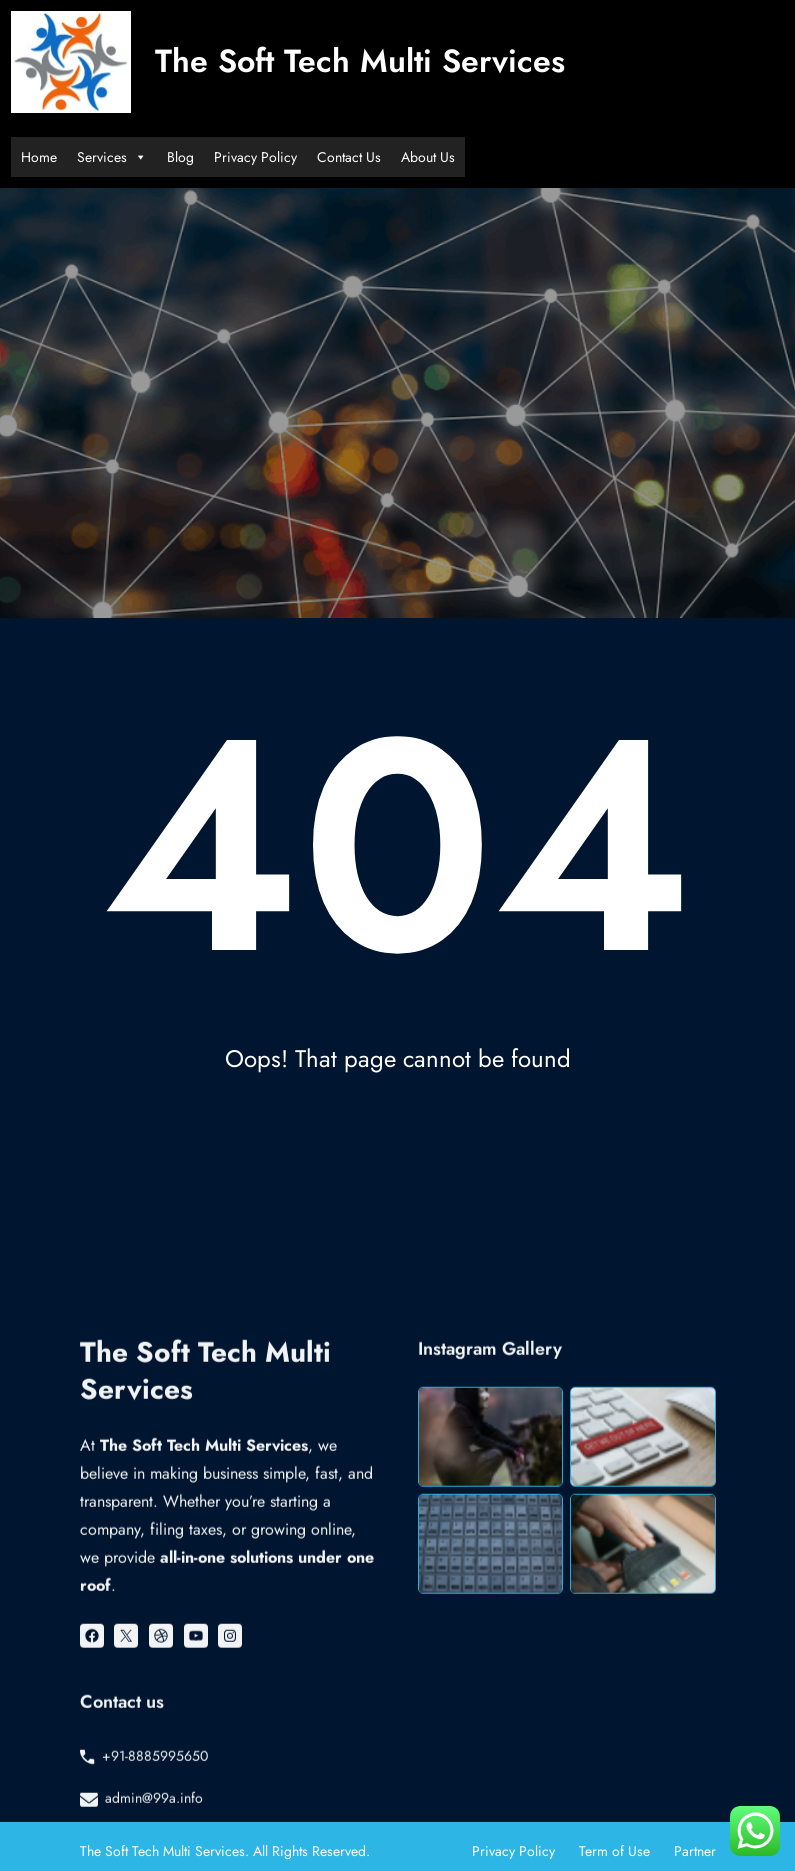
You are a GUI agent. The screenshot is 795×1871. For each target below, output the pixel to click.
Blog (180, 157)
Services (112, 157)
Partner (695, 1851)
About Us (428, 157)
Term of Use (614, 1851)
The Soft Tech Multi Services (360, 61)
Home (39, 157)
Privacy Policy (255, 157)
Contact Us (349, 157)
